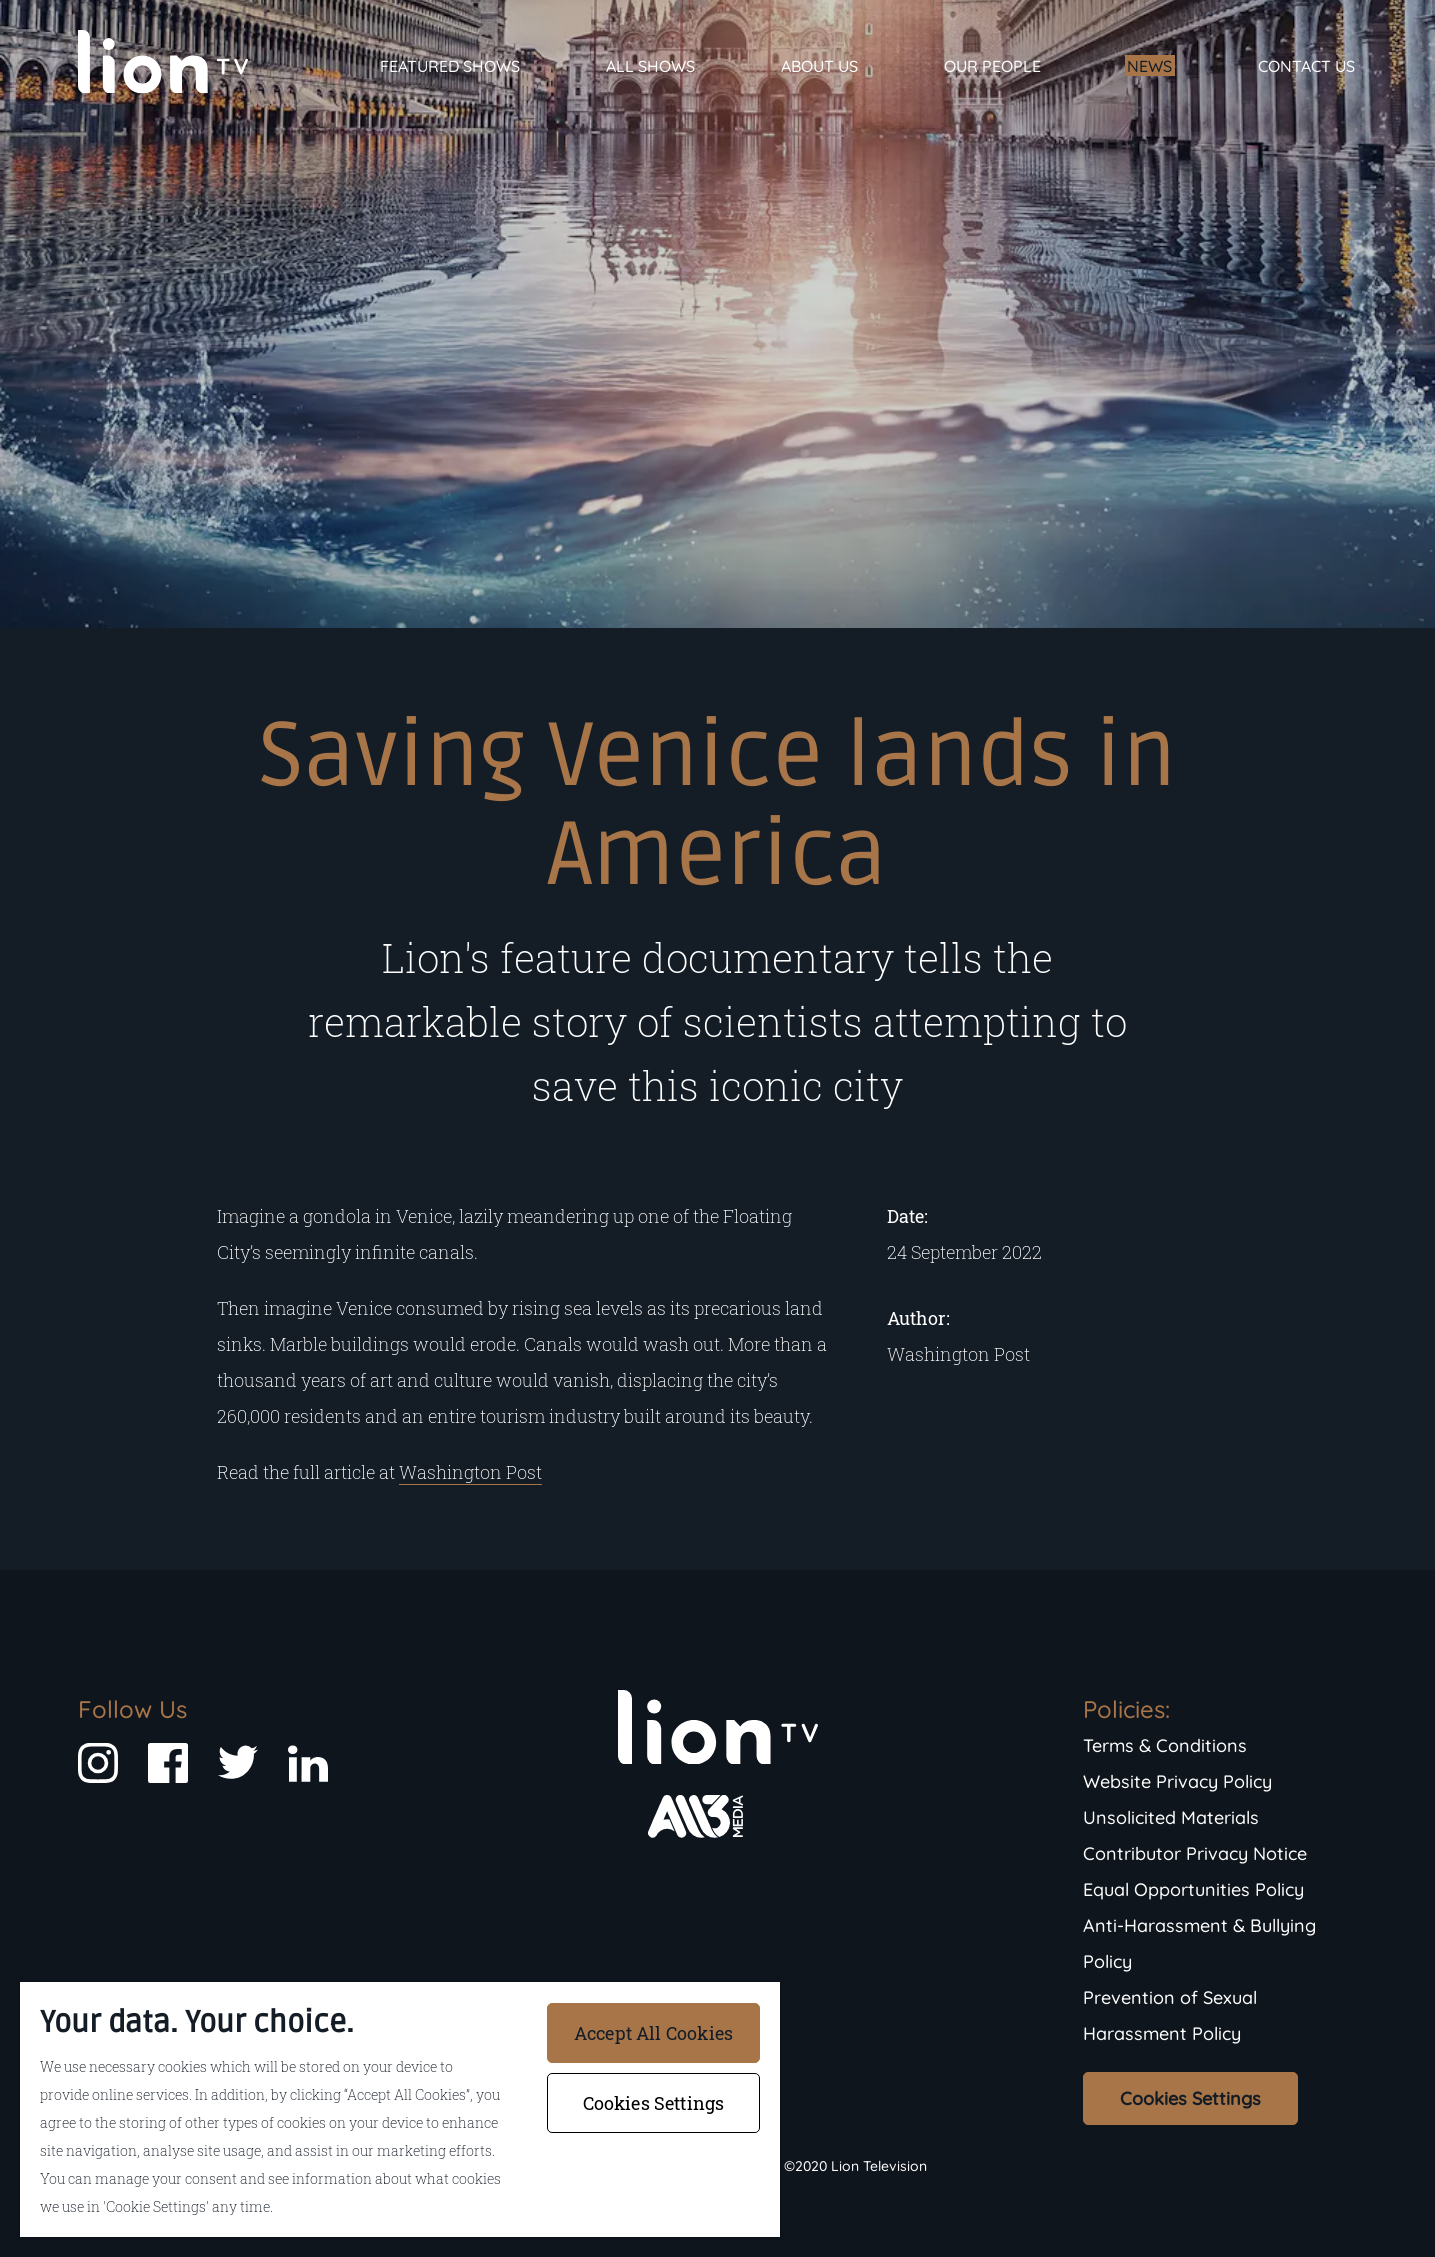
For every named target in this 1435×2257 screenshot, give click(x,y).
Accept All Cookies (653, 2033)
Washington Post (470, 1472)
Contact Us (1306, 66)
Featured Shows (450, 66)
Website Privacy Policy (1177, 1781)
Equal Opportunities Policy (1193, 1889)
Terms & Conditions (1165, 1745)
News (1149, 66)
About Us (819, 66)
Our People (992, 66)
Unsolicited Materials (1171, 1817)
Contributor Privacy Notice (1195, 1853)
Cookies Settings (1190, 2098)
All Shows (650, 66)
